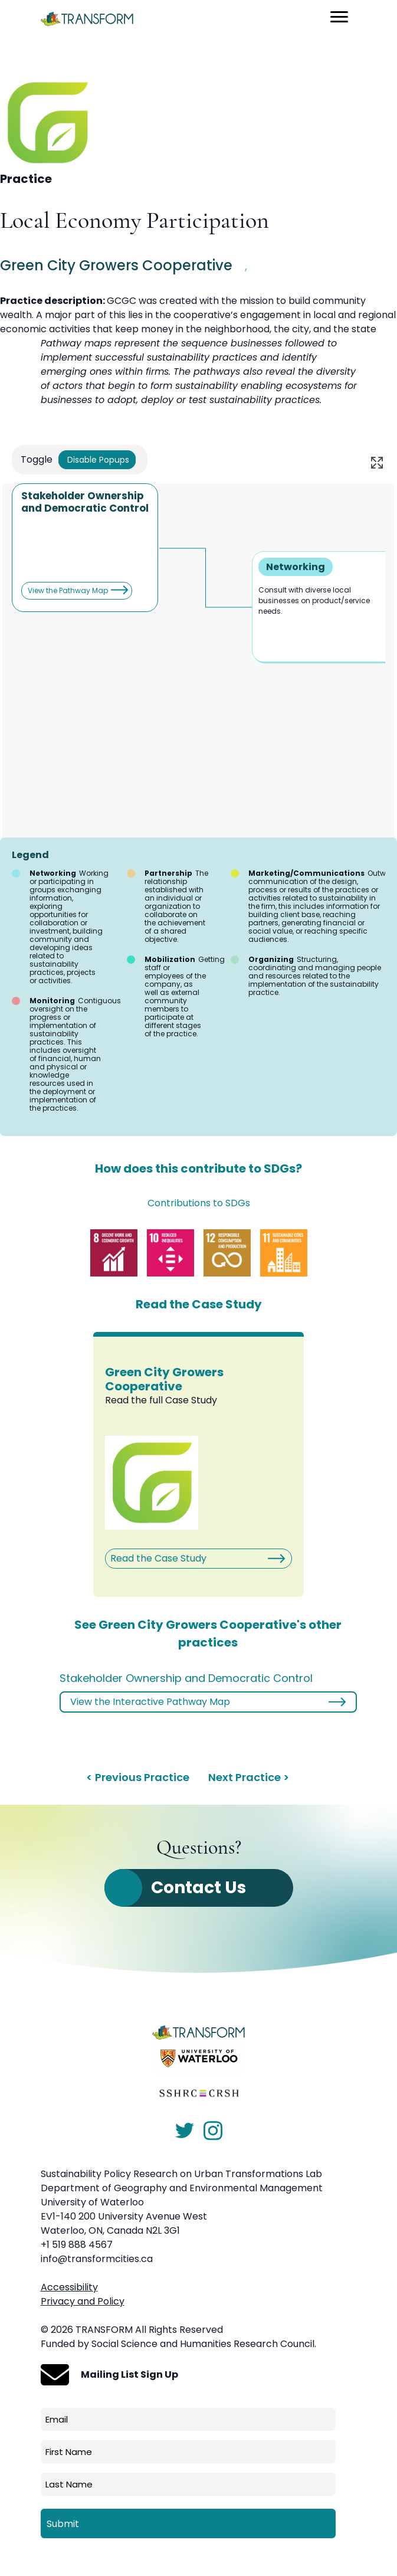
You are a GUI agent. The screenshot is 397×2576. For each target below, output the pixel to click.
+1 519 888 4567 (77, 2244)
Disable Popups (97, 460)
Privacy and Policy (82, 2301)
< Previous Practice (137, 1777)
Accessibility (69, 2287)
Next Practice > (248, 1777)
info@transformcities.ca (97, 2259)
